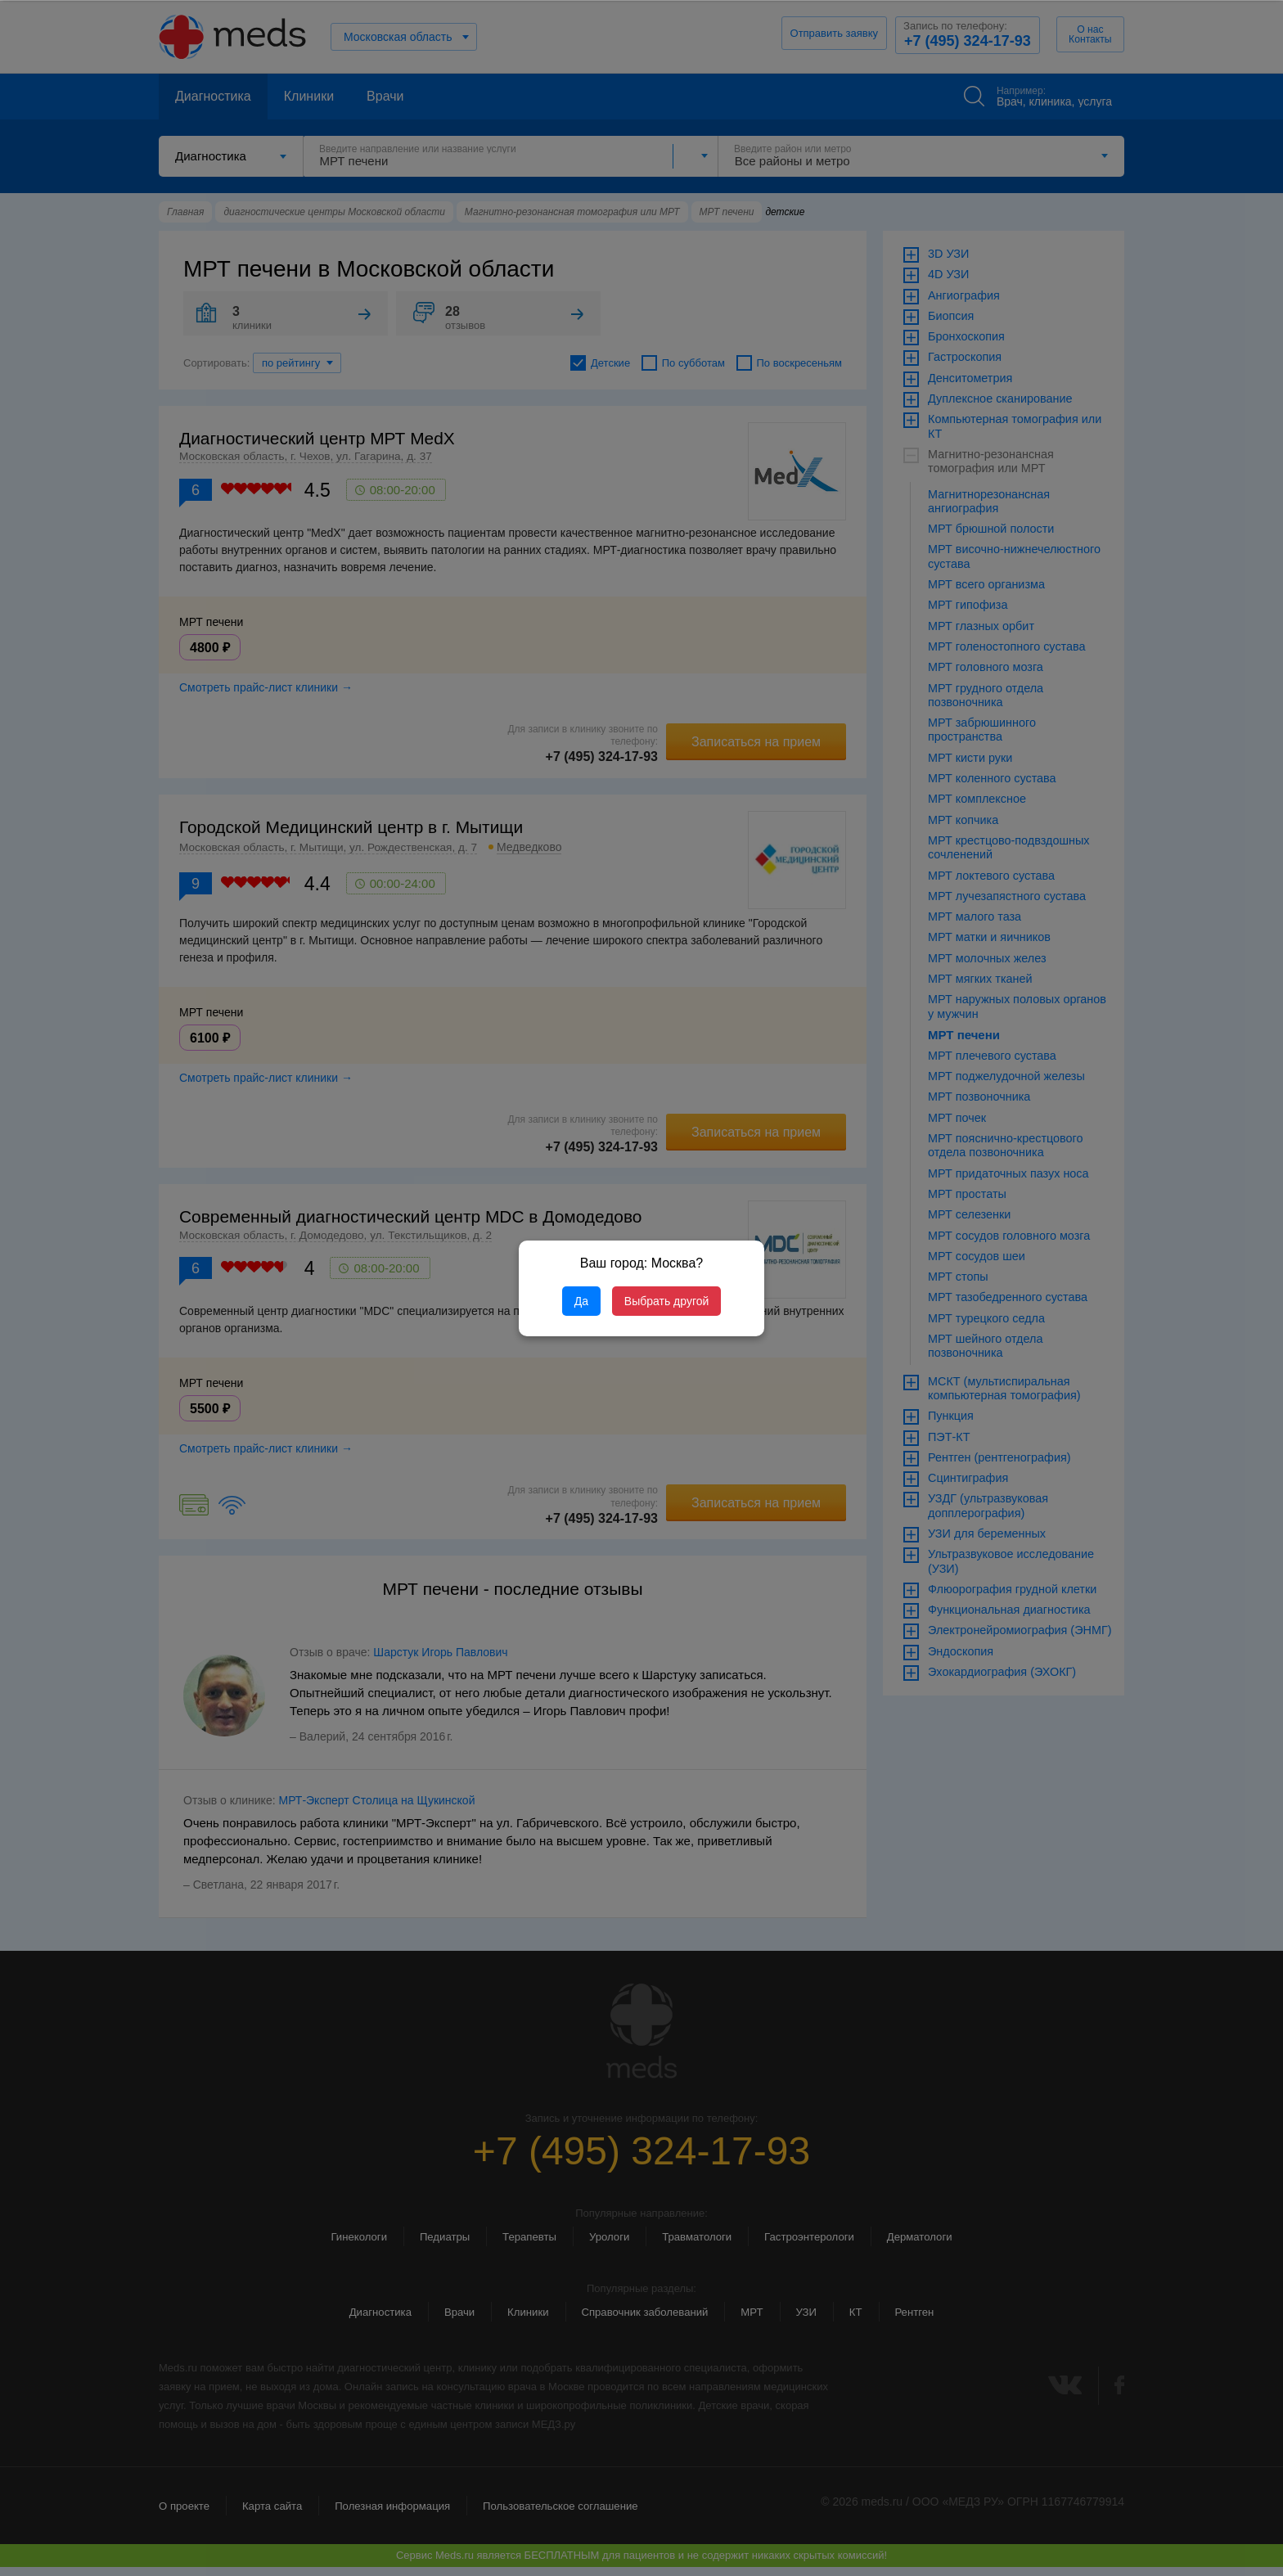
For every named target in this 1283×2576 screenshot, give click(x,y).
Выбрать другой (666, 1301)
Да (581, 1301)
